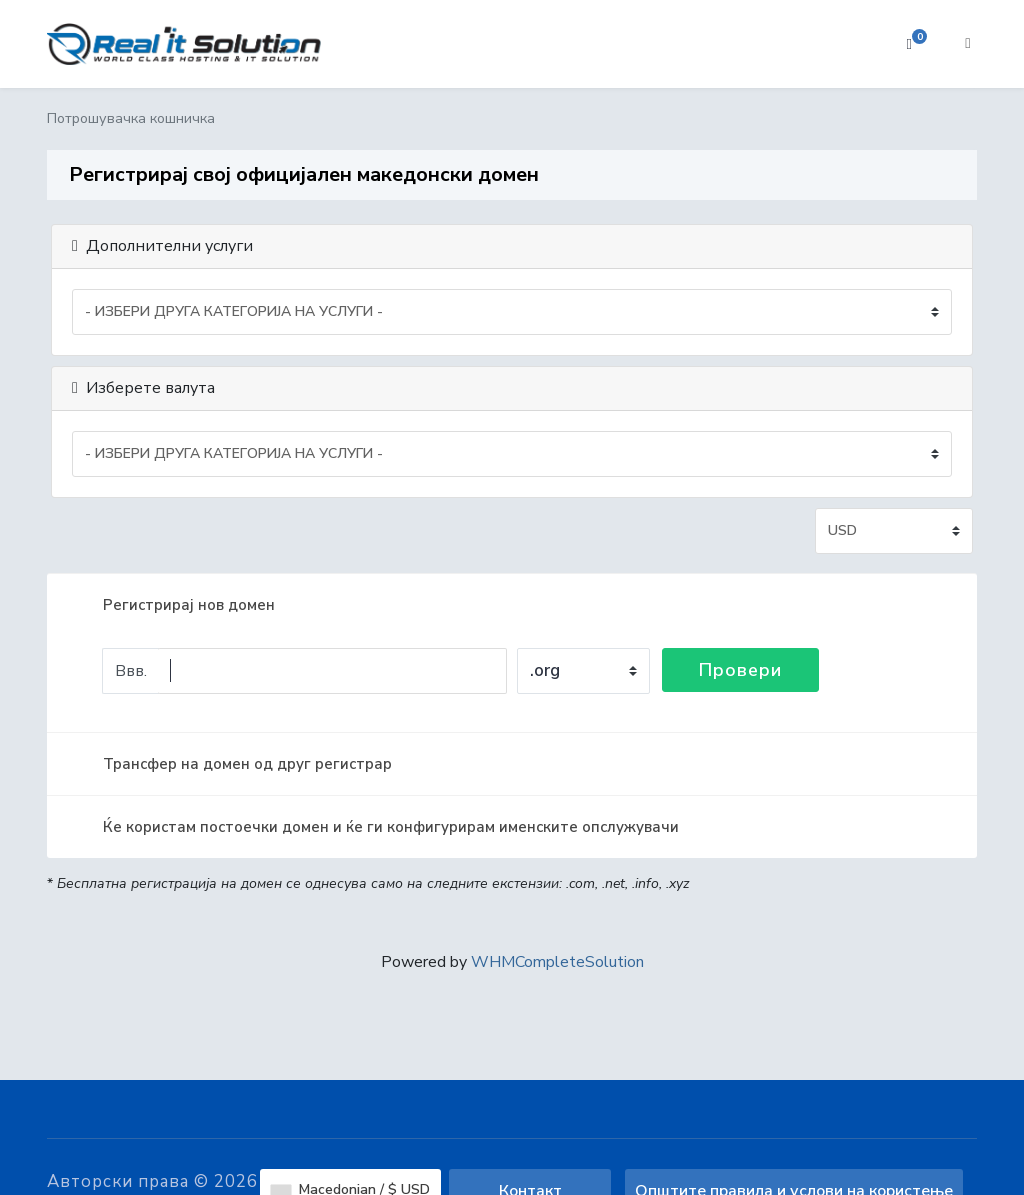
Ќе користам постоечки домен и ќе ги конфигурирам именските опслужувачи (375, 827)
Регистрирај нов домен (173, 605)
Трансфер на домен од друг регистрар (231, 764)
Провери (740, 670)
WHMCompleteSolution (557, 962)
